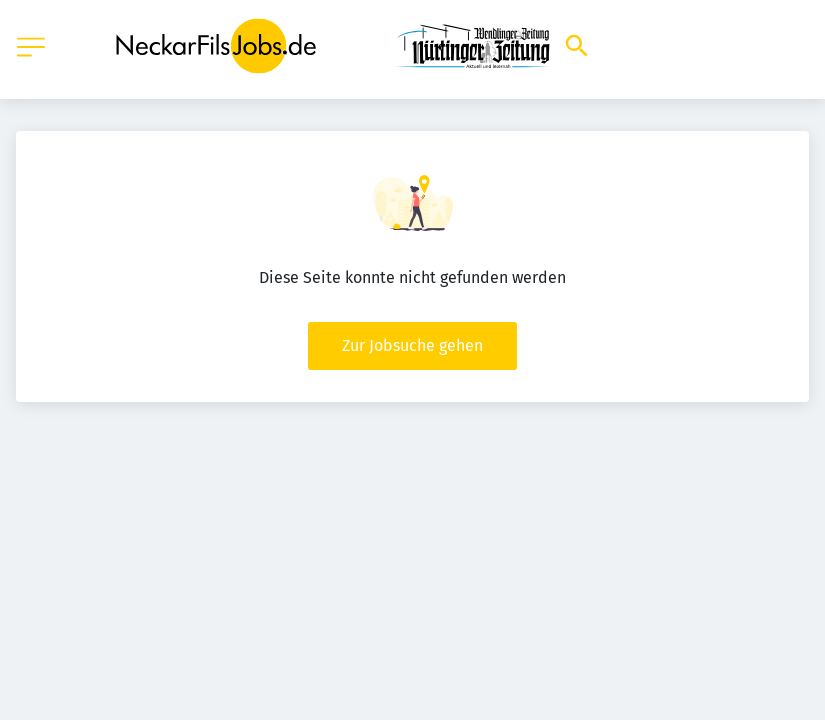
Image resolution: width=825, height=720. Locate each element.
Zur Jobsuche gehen (412, 345)
